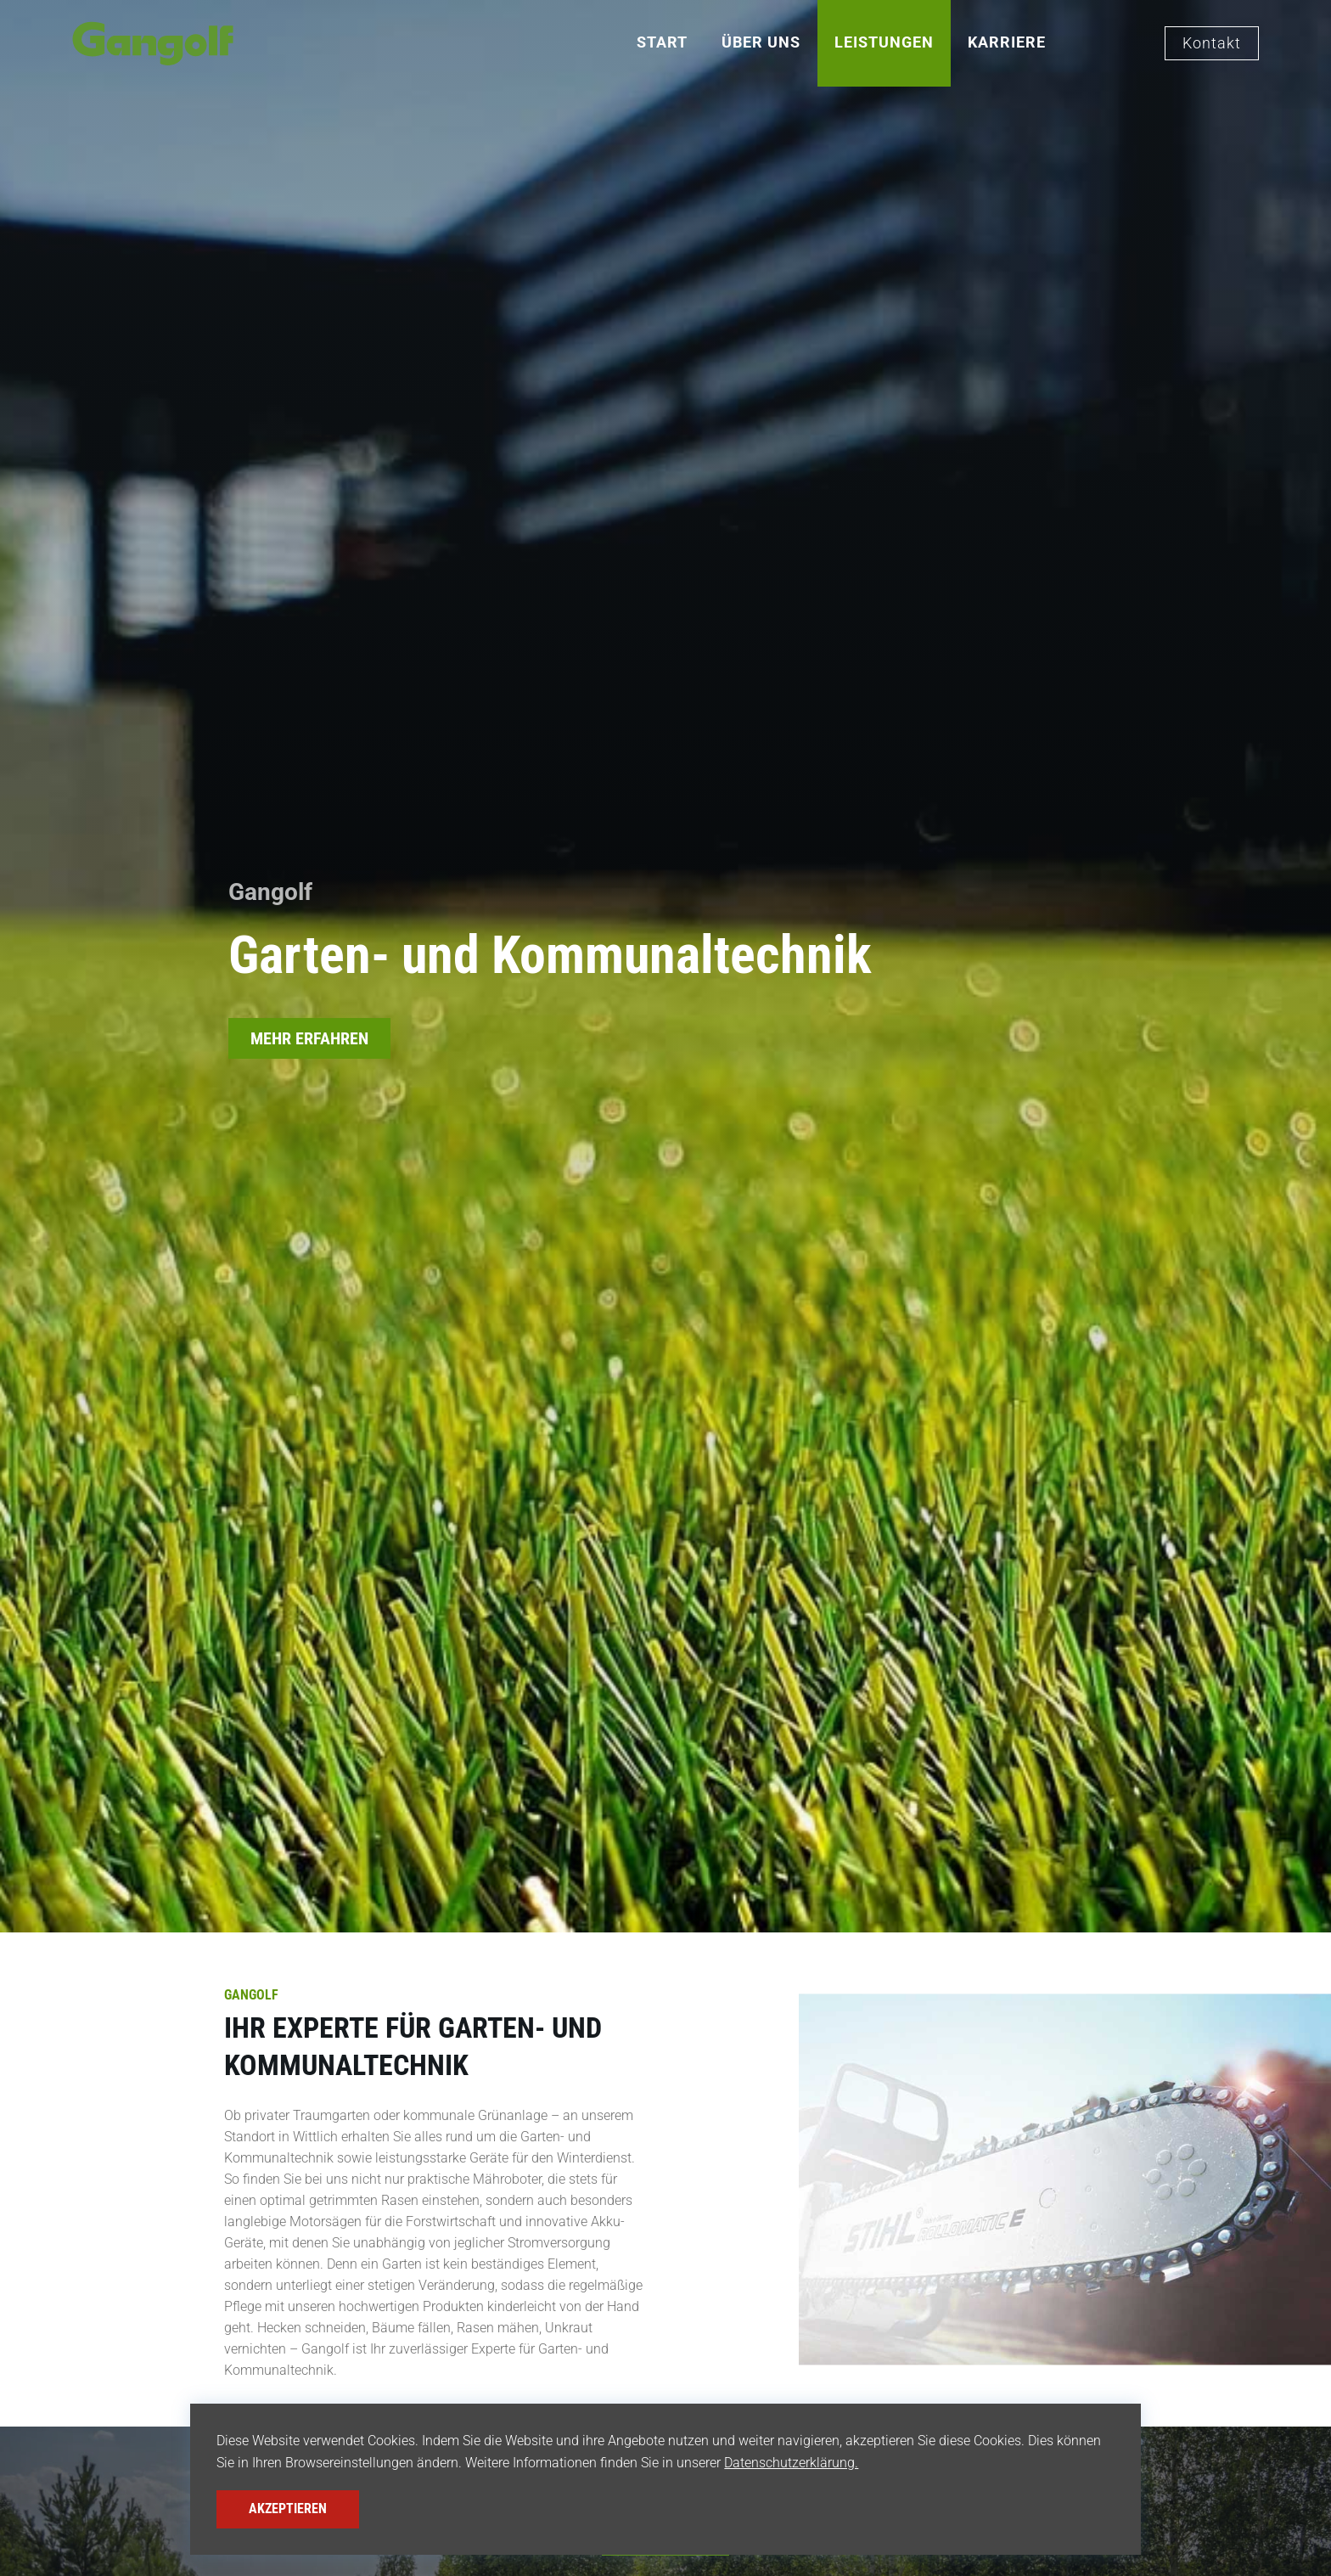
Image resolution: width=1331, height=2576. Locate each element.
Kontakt (1211, 43)
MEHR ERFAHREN (309, 1038)
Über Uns (761, 42)
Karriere (1007, 42)
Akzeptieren (288, 2508)
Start (662, 42)
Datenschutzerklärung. (791, 2463)
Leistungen (884, 42)
